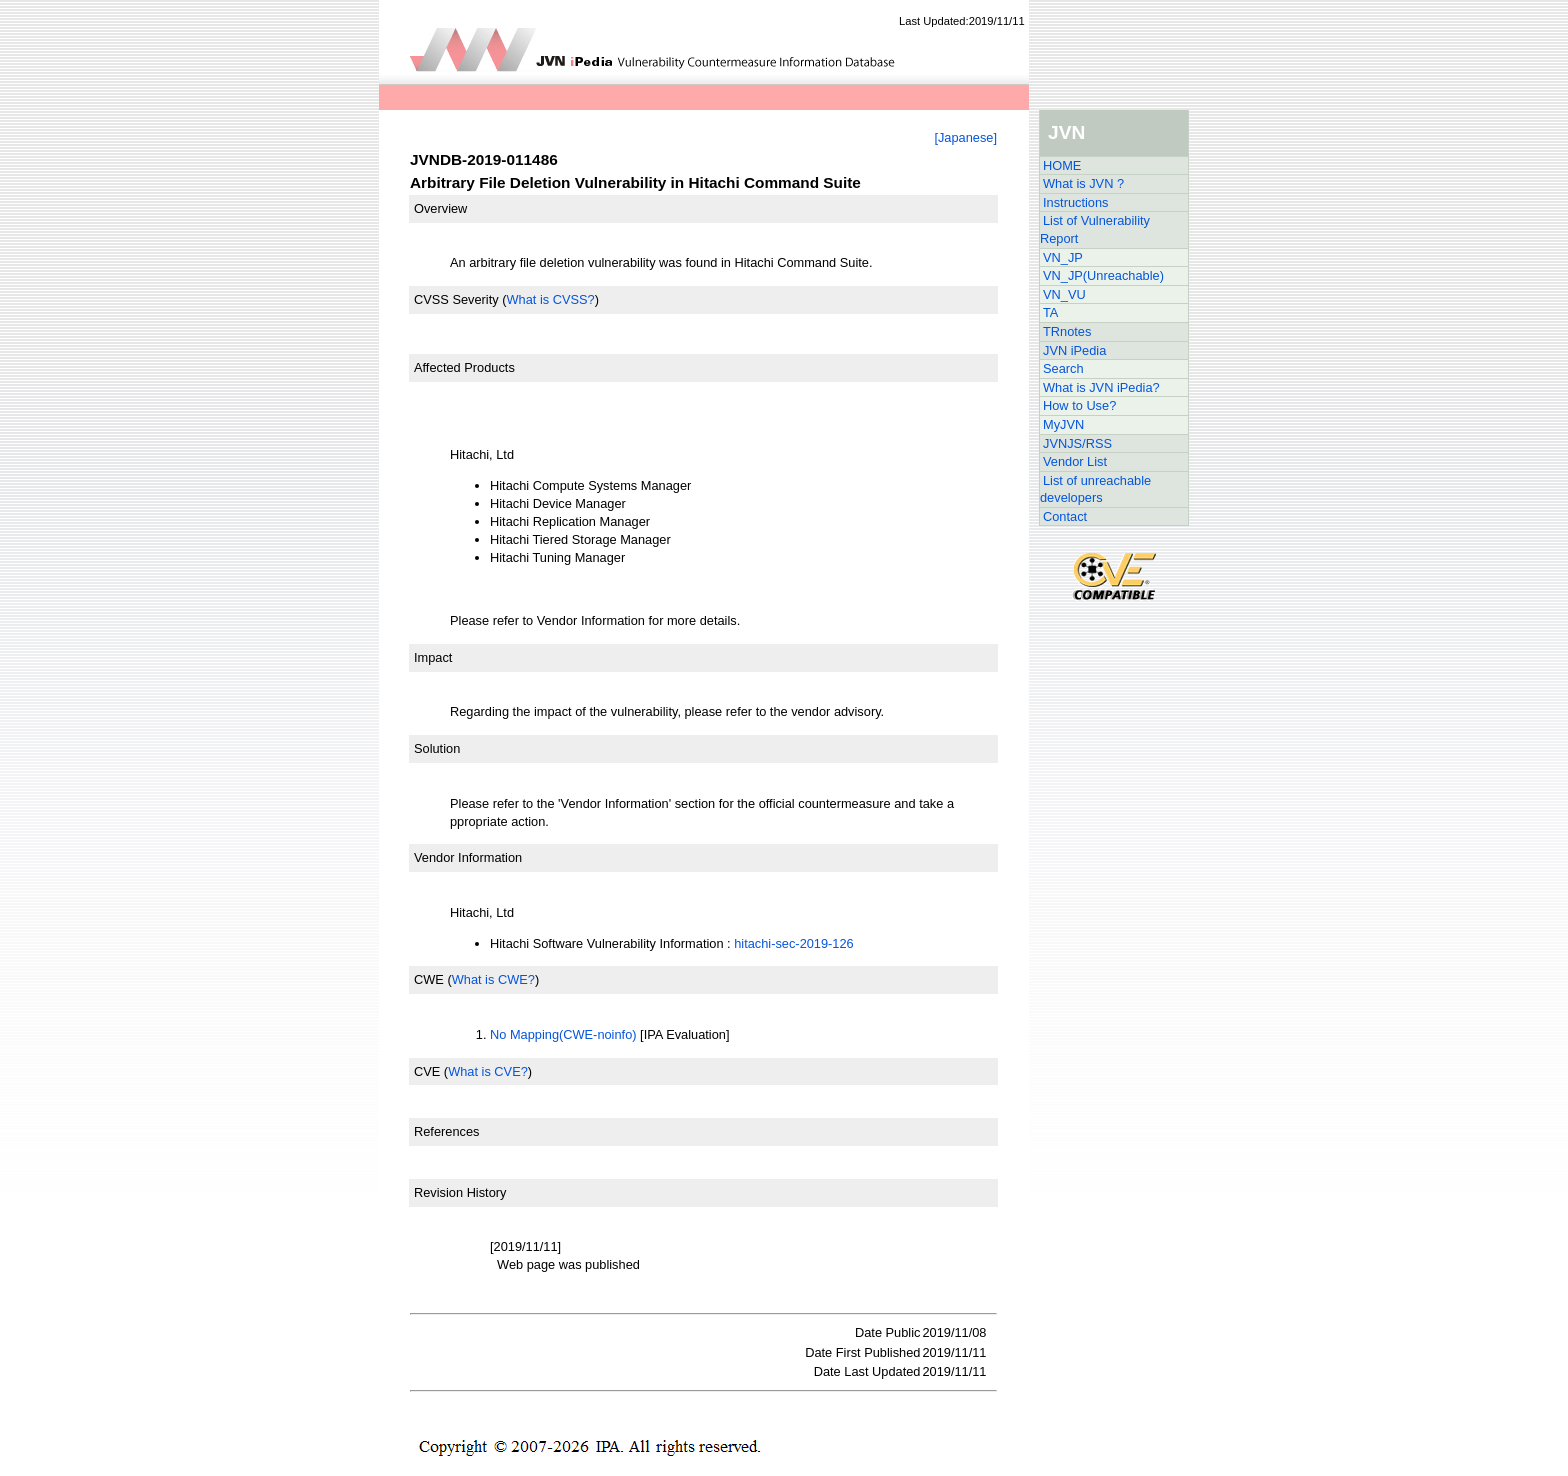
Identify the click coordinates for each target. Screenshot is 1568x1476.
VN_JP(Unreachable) (1103, 275)
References (446, 1131)
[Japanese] (965, 137)
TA (1050, 312)
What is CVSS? (550, 299)
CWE (429, 979)
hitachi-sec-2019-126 (794, 943)
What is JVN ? (1083, 183)
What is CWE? (493, 979)
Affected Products (464, 367)
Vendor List (1075, 461)
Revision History (460, 1192)
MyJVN (1063, 424)
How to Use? (1079, 405)
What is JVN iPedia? (1101, 387)
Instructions (1075, 202)
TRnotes (1067, 331)
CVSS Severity (456, 299)
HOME (1062, 165)
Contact (1065, 516)
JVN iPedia (1074, 350)
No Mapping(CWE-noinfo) (563, 1034)
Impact (433, 657)
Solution (437, 748)
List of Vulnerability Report (1095, 229)
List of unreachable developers (1095, 489)
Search (1063, 368)
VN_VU (1064, 294)
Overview (440, 208)
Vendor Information (468, 857)
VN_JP (1063, 257)
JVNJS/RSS (1077, 443)
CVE (427, 1071)
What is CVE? (488, 1071)
